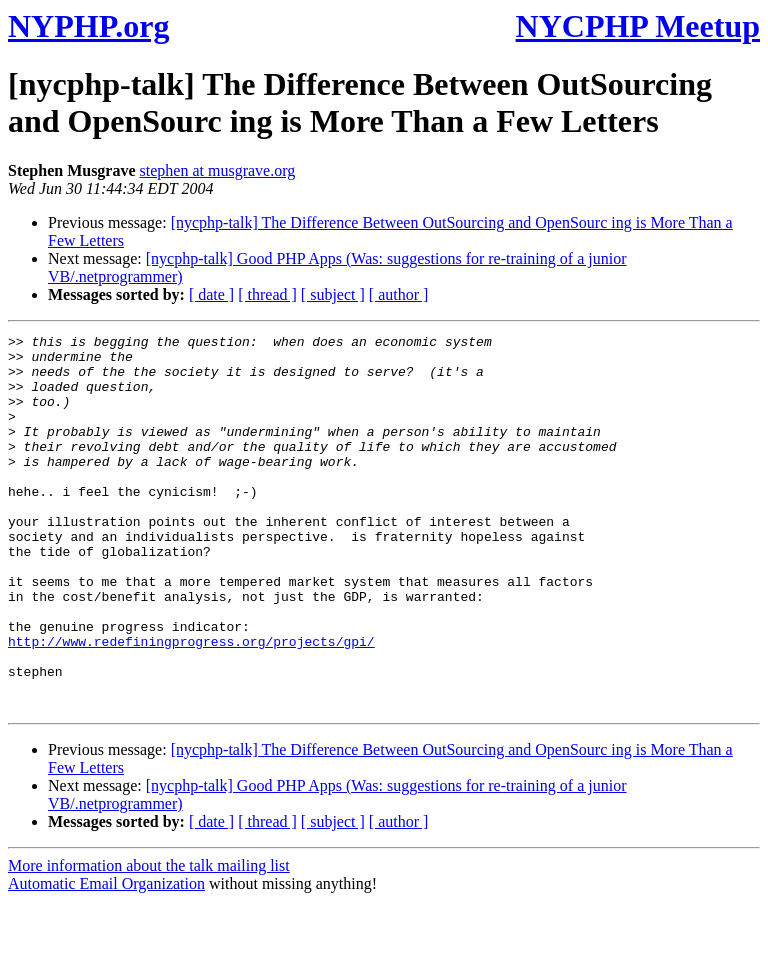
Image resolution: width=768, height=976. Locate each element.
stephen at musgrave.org (218, 170)
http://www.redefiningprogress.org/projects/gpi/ (191, 704)
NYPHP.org (88, 26)
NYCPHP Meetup (638, 26)
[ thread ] (267, 294)
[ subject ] (333, 294)
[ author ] (399, 294)
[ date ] (211, 294)
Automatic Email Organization (106, 958)
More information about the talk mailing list (149, 940)
